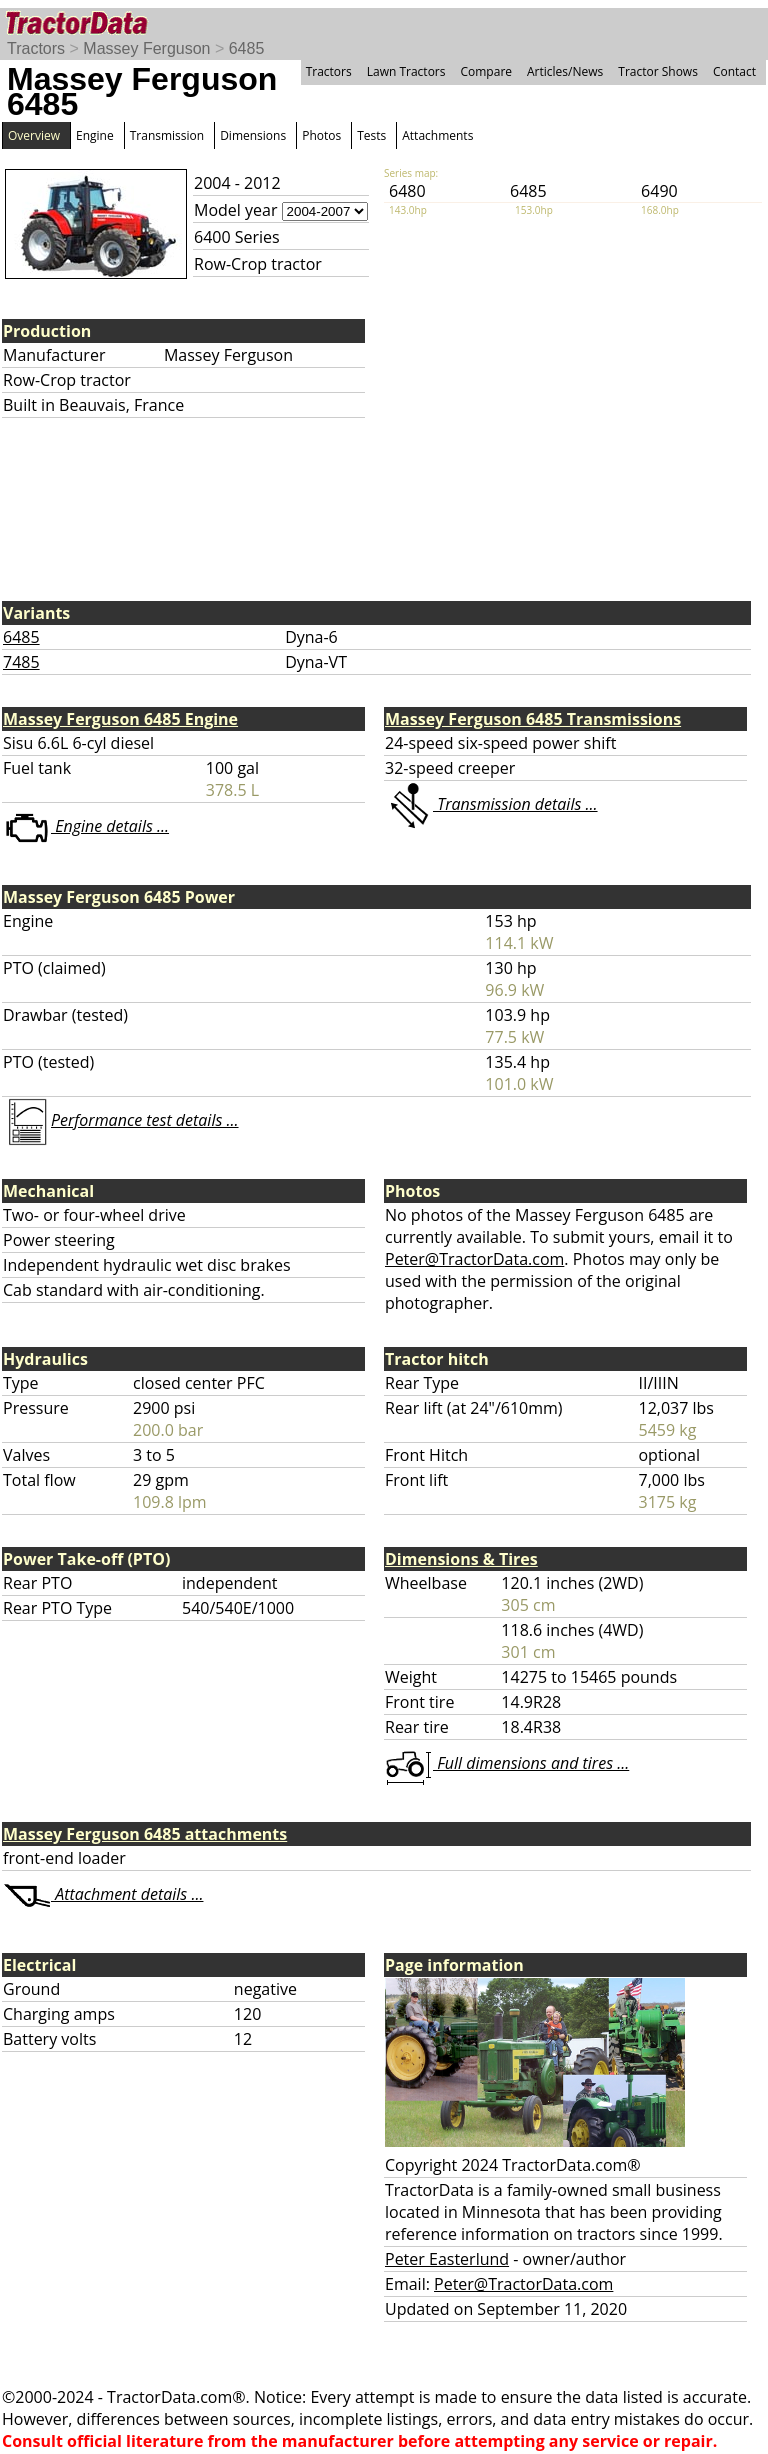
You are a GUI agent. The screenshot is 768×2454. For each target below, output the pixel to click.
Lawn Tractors (406, 71)
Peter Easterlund (447, 2259)
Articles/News (565, 71)
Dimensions (253, 135)
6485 (247, 48)
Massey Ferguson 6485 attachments (145, 1834)
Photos (321, 135)
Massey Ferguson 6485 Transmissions (533, 719)
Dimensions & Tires (461, 1559)
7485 (21, 662)
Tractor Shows (658, 71)
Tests (371, 135)
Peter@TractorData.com (474, 1259)
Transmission (167, 135)
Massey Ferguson (146, 48)
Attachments (437, 135)
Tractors (36, 48)
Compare (486, 71)
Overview (34, 135)
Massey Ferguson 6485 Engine (120, 719)
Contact (734, 71)
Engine (95, 135)
